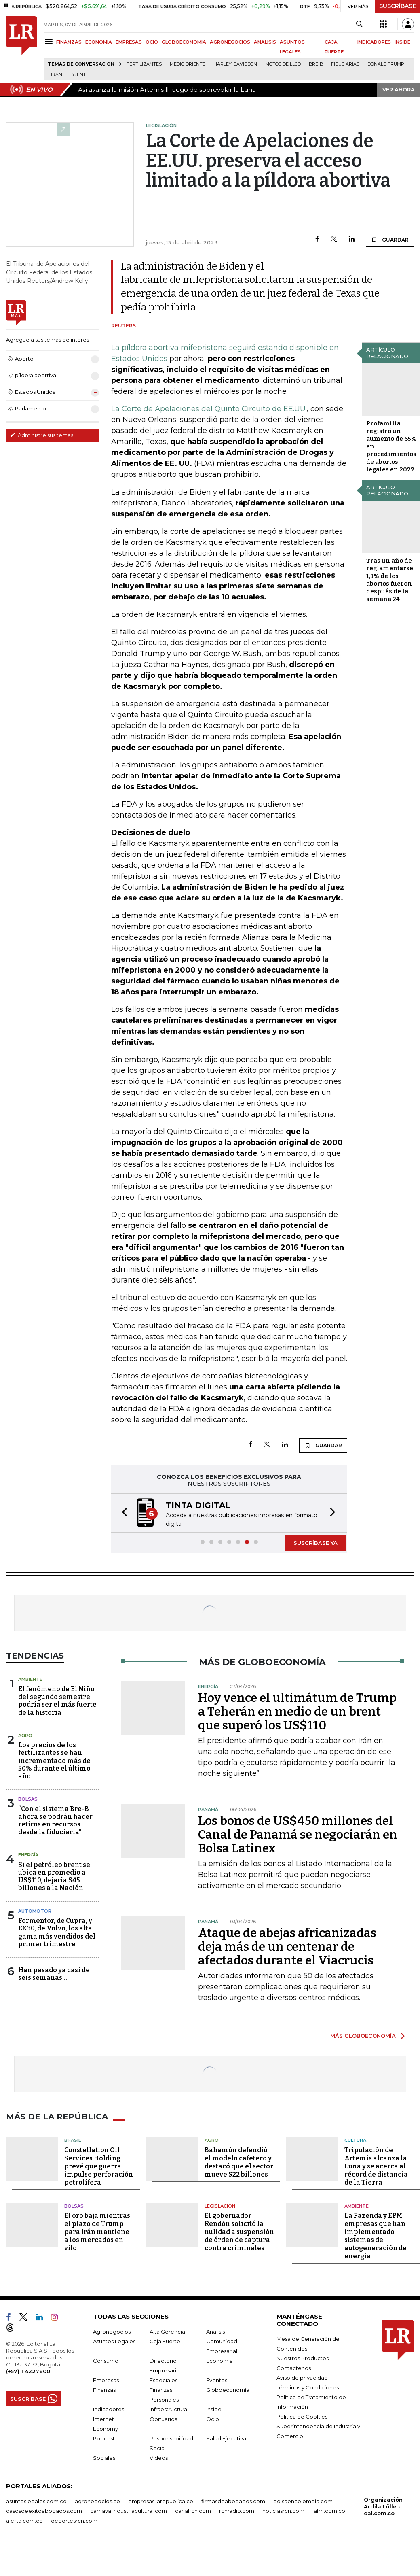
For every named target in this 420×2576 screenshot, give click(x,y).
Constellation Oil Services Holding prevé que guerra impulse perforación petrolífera (98, 2166)
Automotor (34, 1911)
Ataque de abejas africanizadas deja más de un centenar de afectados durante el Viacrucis (287, 1947)
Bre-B (316, 64)
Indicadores (108, 2409)
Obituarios (163, 2419)
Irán (56, 74)
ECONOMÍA (98, 42)
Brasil (72, 2140)
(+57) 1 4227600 (28, 2371)
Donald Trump (385, 64)
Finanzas (104, 2390)
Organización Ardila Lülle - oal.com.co (383, 2506)
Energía (28, 1855)
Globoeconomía (227, 2390)
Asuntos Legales (114, 2341)
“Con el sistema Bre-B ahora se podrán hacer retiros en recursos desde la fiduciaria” (55, 1820)
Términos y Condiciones (307, 2387)
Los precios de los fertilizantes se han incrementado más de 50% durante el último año (54, 1760)
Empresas (106, 2380)
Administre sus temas (41, 435)
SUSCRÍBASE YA (315, 1543)
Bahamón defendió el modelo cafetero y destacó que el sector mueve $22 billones (239, 2162)
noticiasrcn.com (283, 2511)
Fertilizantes (144, 64)
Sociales (104, 2458)
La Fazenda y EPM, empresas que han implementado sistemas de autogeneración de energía (375, 2236)
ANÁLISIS (265, 42)
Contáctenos (293, 2368)
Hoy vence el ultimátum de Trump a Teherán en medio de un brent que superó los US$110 (297, 1711)
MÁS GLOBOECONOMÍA (363, 2035)
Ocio (212, 2419)
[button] (122, 1513)
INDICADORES (374, 42)
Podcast (104, 2438)
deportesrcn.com (74, 2520)
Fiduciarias (345, 64)
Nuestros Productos (302, 2358)
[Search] (359, 24)
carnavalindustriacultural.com (128, 2511)
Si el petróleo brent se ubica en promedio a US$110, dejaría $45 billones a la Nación (54, 1876)
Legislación (220, 2206)
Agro (25, 1735)
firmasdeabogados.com (233, 2501)
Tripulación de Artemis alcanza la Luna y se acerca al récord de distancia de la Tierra (376, 2166)
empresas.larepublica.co (160, 2501)
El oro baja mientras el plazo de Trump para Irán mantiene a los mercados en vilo (97, 2232)
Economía (219, 2360)
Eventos (216, 2380)
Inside (214, 2409)
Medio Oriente (187, 64)
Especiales (163, 2380)
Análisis (215, 2331)
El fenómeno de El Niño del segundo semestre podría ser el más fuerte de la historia (57, 1700)
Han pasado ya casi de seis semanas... (54, 1973)
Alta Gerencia (167, 2331)
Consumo (105, 2360)
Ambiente (30, 1679)
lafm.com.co (328, 2511)
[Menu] (50, 41)
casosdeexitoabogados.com (44, 2511)
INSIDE (402, 42)
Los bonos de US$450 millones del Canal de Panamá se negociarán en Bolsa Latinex (297, 1835)
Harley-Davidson (235, 64)
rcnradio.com (236, 2511)
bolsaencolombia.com (303, 2501)
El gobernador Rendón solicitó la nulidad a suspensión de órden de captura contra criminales (239, 2232)
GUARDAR (390, 239)
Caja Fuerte (165, 2341)
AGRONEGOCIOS (230, 42)
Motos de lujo (283, 64)
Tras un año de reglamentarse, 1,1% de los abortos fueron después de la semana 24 (390, 580)
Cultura (355, 2140)
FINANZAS (69, 42)
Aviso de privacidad (302, 2377)
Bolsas (28, 1799)
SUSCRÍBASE (397, 6)
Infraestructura (168, 2409)
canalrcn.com (193, 2511)
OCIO (152, 42)
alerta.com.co (24, 2520)
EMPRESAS (129, 42)
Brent (78, 74)
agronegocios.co (97, 2501)
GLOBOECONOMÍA (184, 42)
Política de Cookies (301, 2416)
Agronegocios (112, 2331)
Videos (159, 2458)
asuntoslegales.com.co (36, 2501)
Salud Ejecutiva (226, 2438)
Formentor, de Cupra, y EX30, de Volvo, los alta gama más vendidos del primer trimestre (56, 1932)
